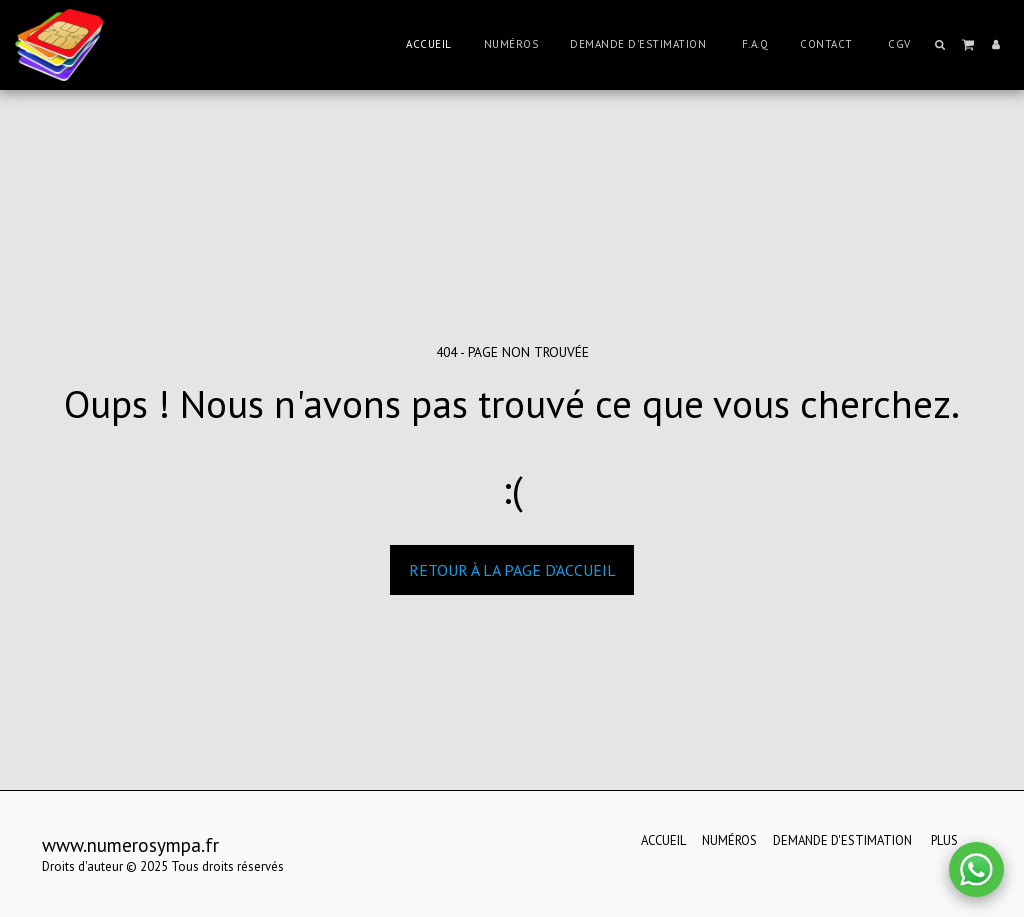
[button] (940, 44)
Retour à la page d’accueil (512, 570)
